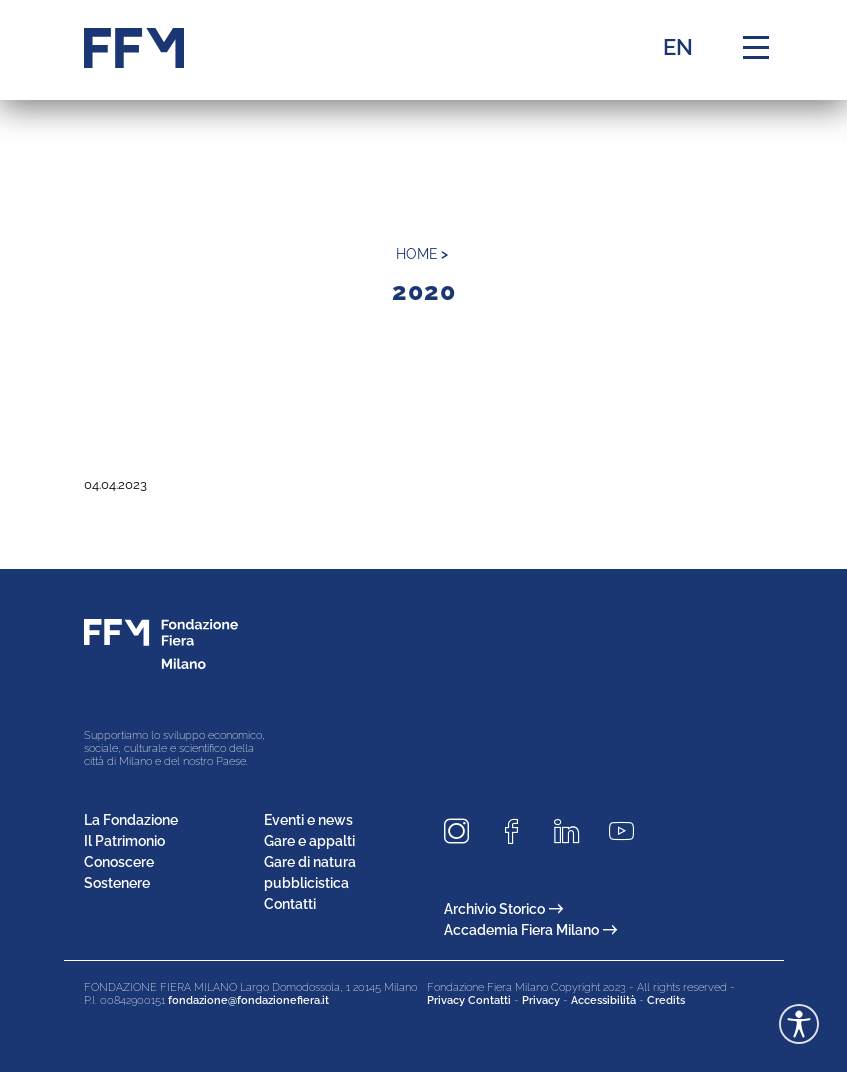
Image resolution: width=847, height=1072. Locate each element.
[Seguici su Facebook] (519, 831)
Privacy (541, 1000)
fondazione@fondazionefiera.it (248, 1000)
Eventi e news (308, 820)
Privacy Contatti (469, 1000)
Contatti (290, 904)
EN (678, 47)
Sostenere (117, 883)
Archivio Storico (503, 909)
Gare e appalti (309, 841)
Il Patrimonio (124, 841)
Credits (666, 1000)
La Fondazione (131, 820)
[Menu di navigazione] (756, 48)
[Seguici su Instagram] (464, 831)
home (417, 254)
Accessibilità (603, 1000)
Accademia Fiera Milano (530, 930)
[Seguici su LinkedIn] (574, 831)
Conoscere (119, 862)
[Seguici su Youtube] (629, 831)
